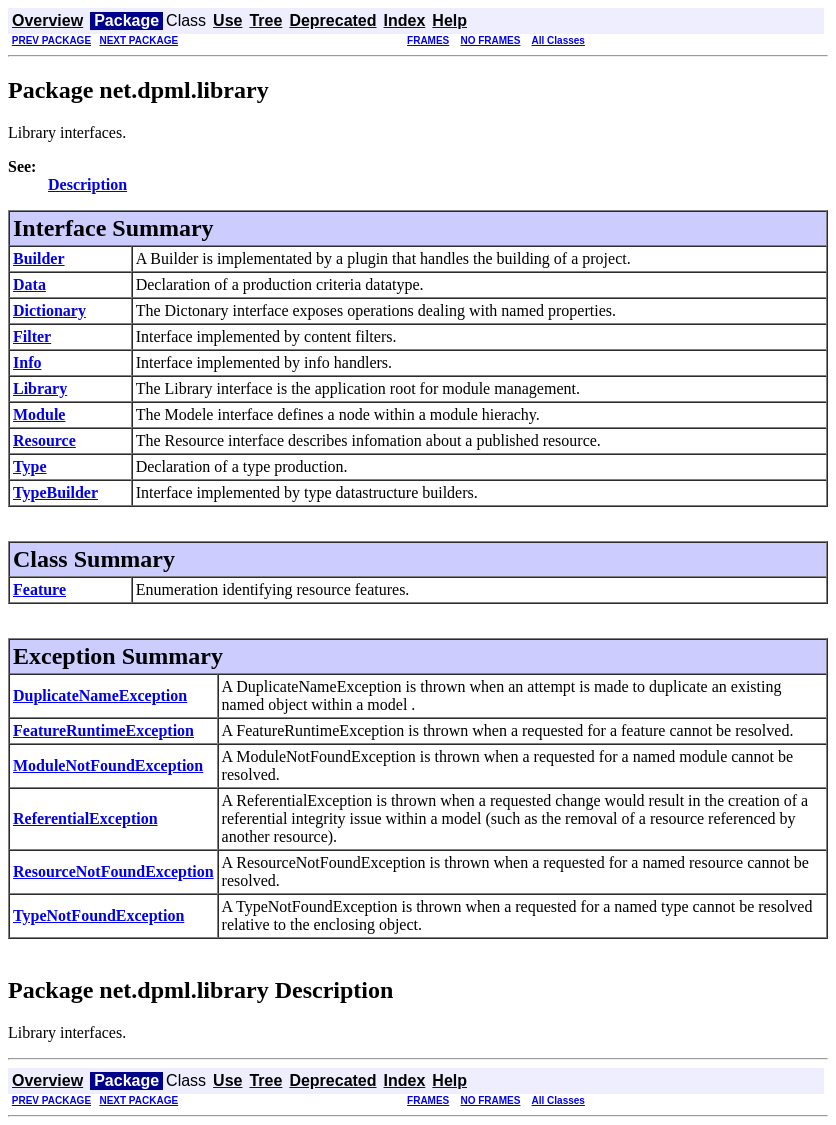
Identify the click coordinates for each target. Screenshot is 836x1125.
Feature (39, 589)
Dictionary (49, 310)
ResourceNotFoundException (113, 871)
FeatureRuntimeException (103, 730)
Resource (44, 440)
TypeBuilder (55, 492)
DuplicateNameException (100, 695)
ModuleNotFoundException (108, 765)
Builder (39, 258)
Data (29, 284)
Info (27, 362)
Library (40, 388)
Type (29, 466)
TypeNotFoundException (98, 915)
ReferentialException (85, 818)
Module (39, 414)
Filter (32, 336)
